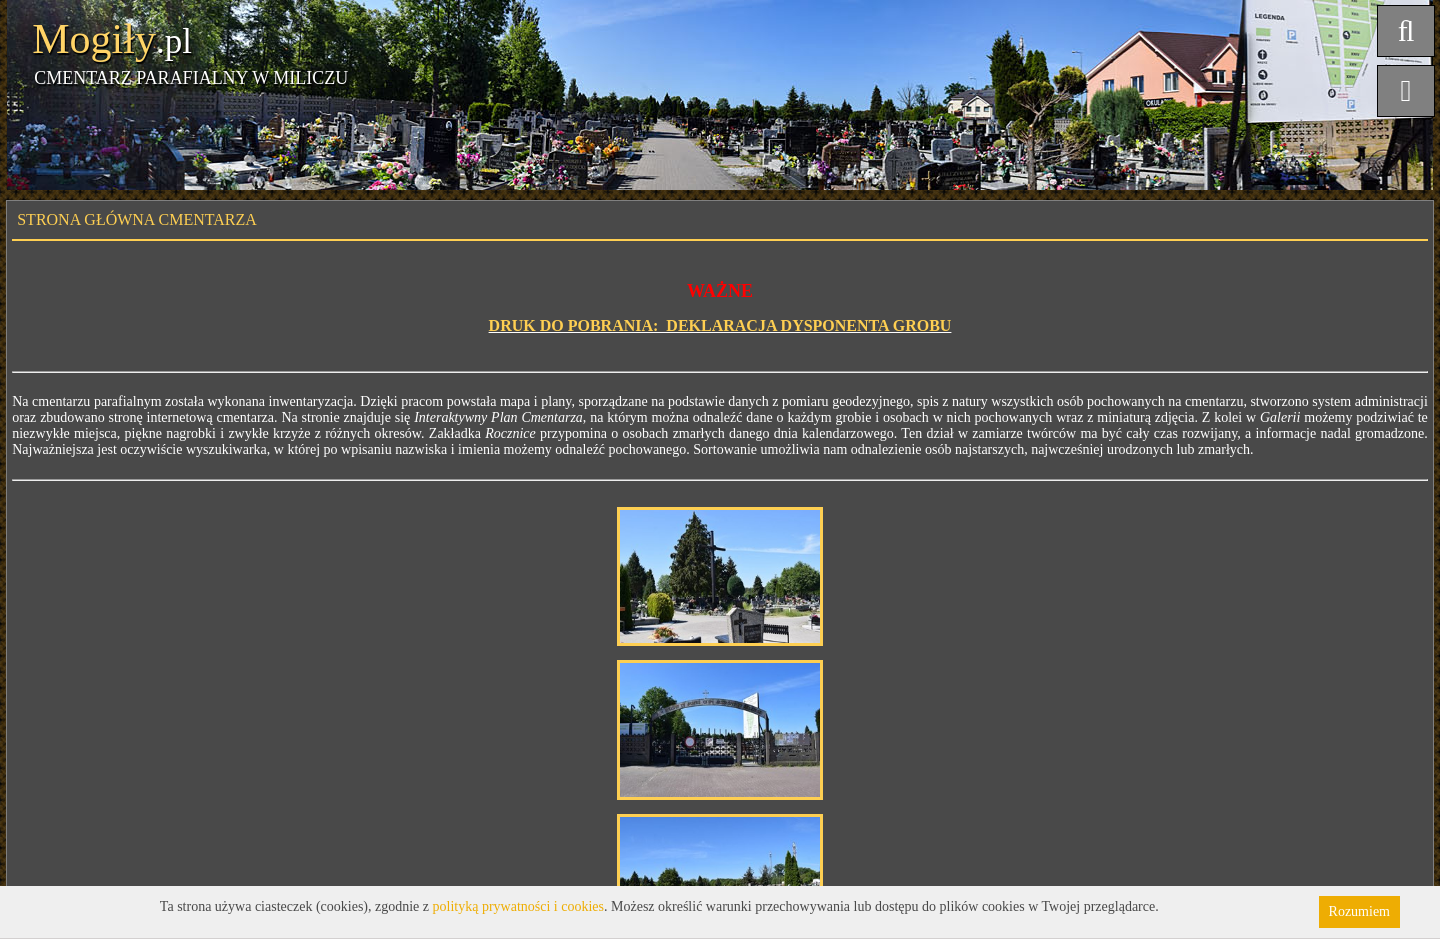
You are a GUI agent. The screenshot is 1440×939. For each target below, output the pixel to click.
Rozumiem (1359, 911)
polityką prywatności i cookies (518, 906)
